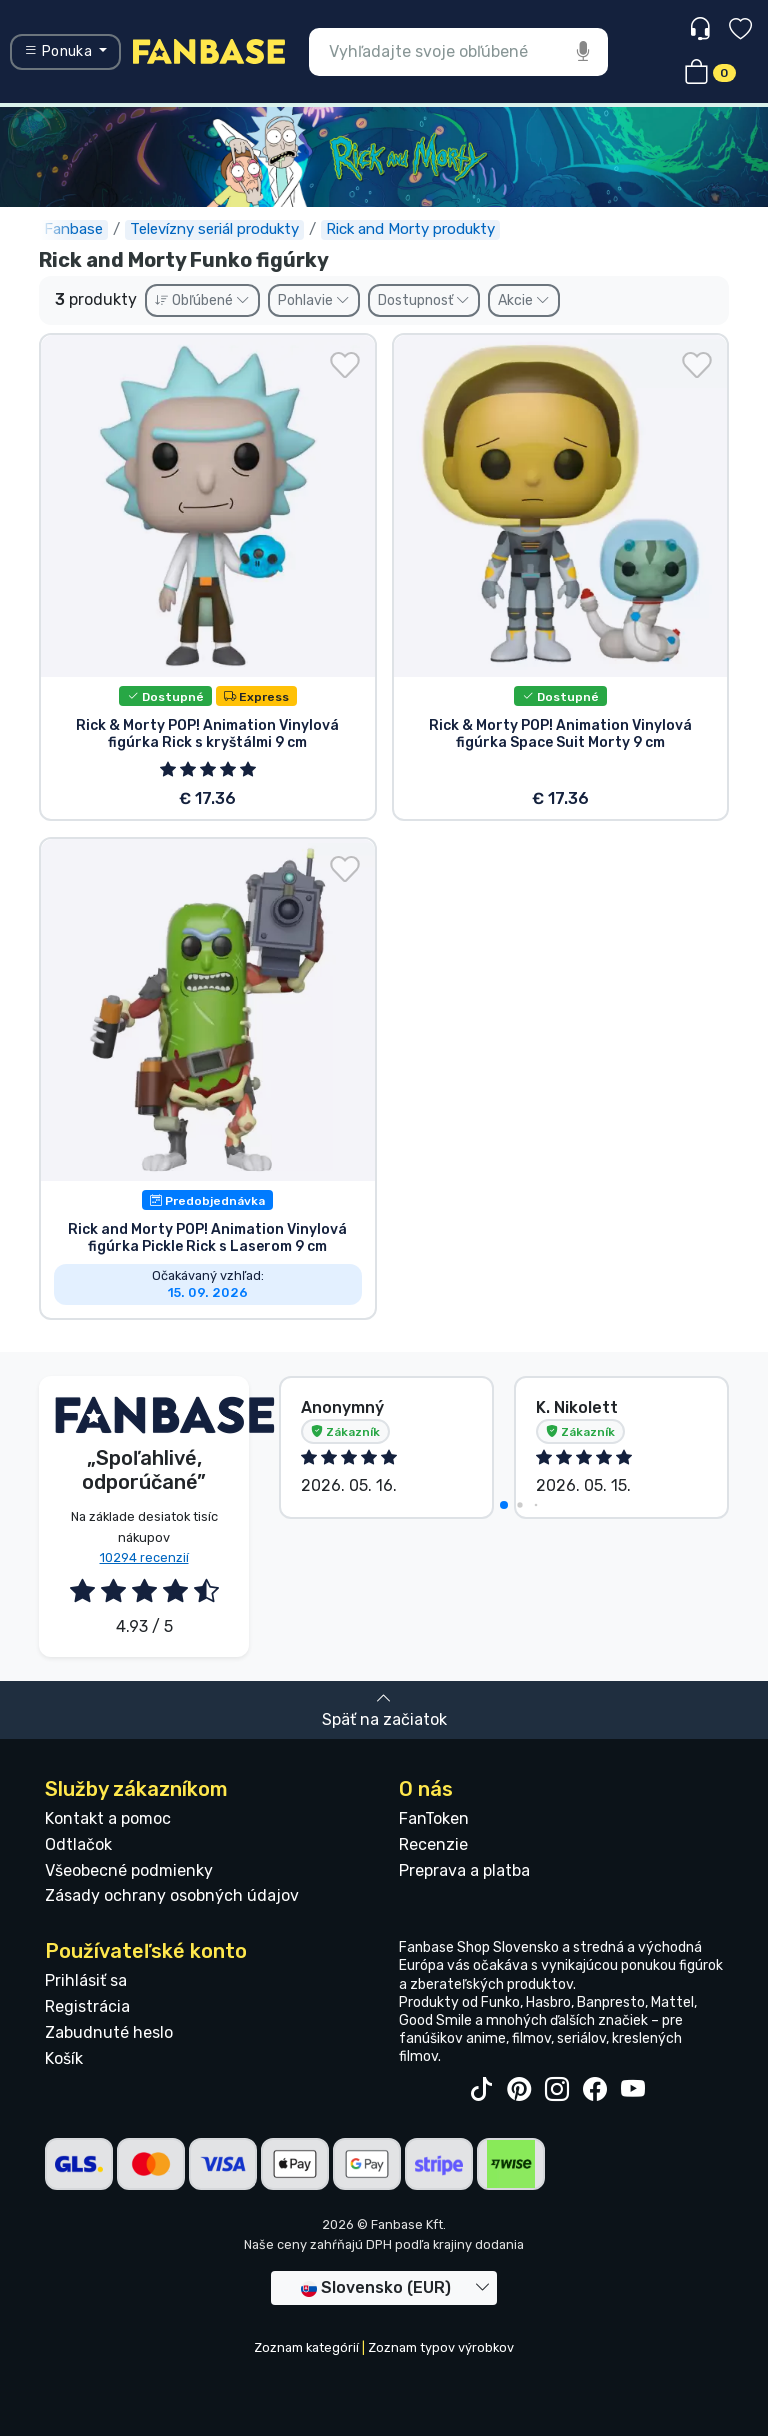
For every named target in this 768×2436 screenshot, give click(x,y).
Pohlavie (314, 300)
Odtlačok (78, 1844)
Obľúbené (202, 300)
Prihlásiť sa (86, 1980)
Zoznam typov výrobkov (441, 2347)
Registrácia (87, 2006)
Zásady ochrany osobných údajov (172, 1895)
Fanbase (73, 229)
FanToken (434, 1818)
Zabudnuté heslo (109, 2032)
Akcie (524, 300)
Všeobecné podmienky (129, 1870)
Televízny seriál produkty (214, 229)
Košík (64, 2058)
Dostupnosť (424, 300)
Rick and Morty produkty (410, 229)
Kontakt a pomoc (108, 1818)
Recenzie (433, 1844)
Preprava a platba (464, 1870)
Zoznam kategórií (306, 2347)
